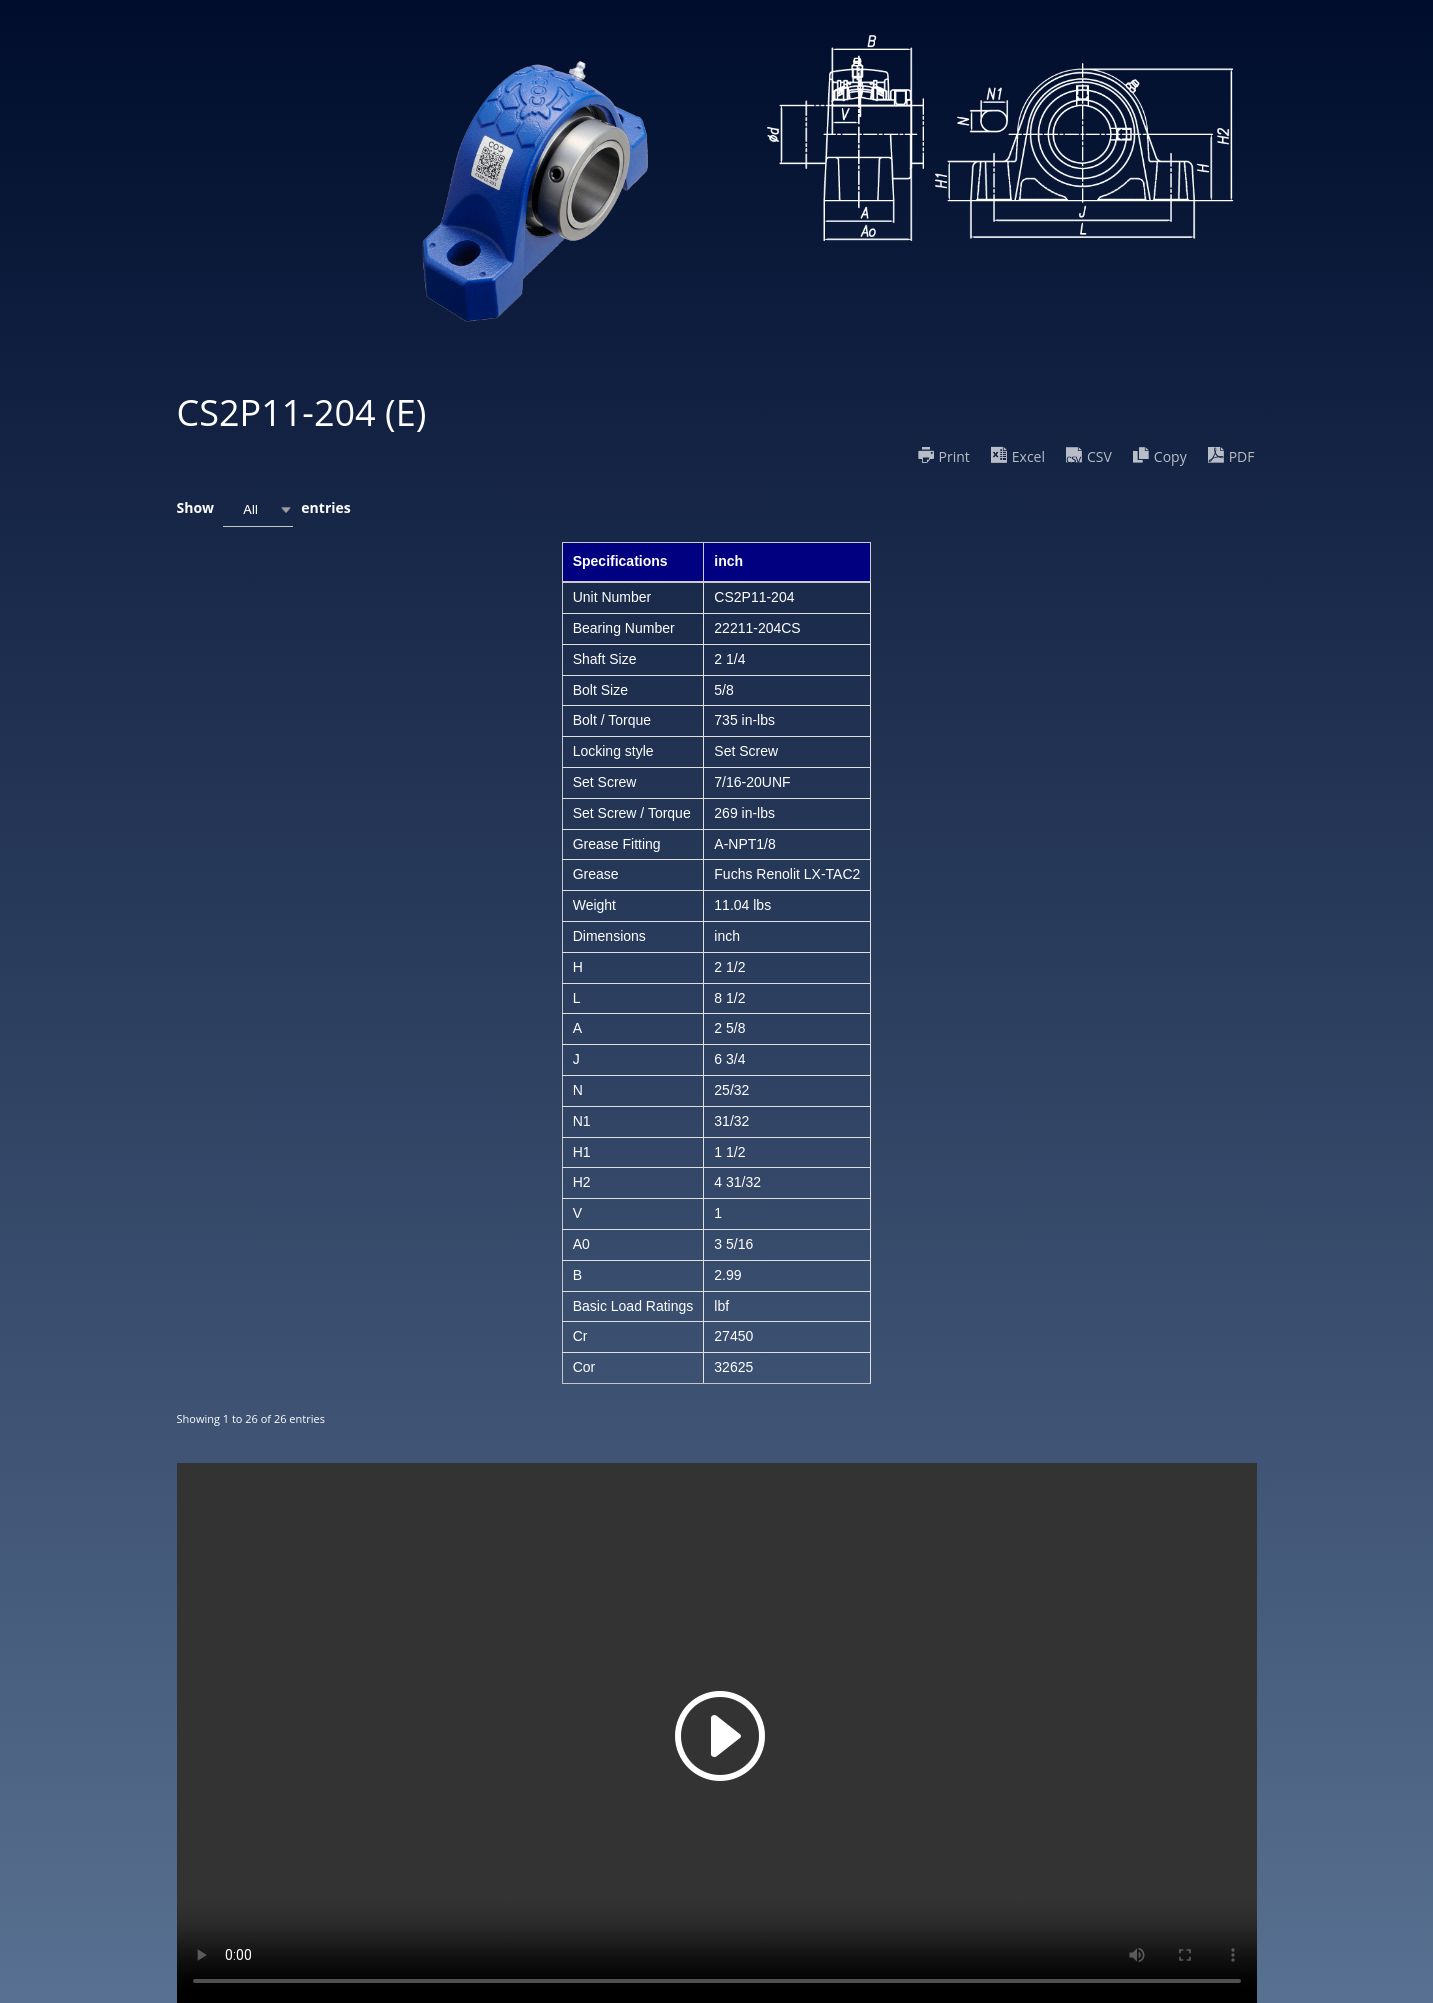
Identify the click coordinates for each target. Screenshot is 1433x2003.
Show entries (264, 509)
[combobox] (258, 509)
